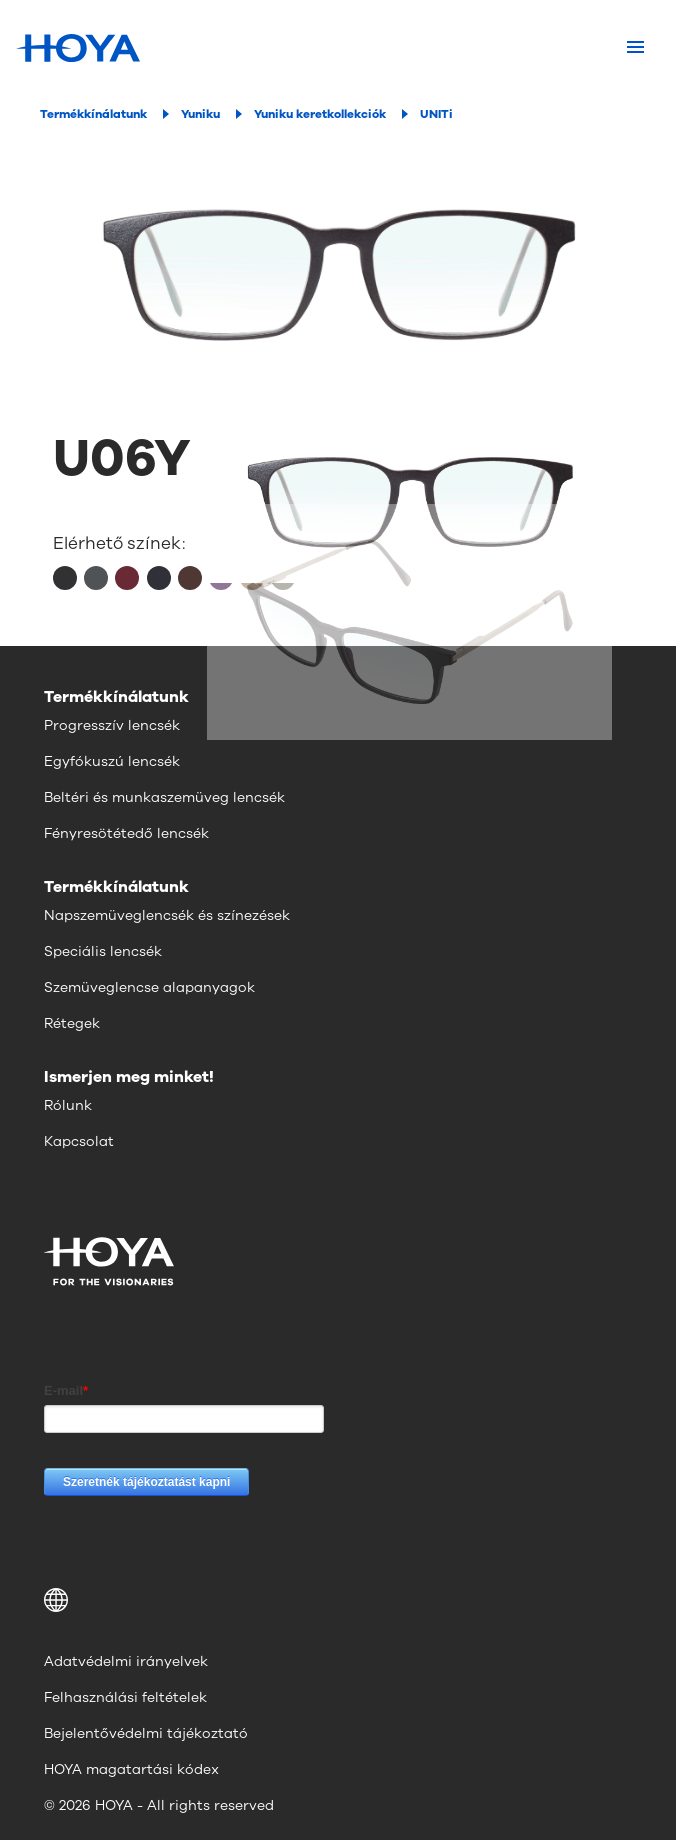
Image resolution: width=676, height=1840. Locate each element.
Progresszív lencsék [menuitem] (112, 725)
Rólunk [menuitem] (68, 1105)
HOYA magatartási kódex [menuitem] (131, 1769)
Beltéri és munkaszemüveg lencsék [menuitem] (164, 797)
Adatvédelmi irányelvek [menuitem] (126, 1661)
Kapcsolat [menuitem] (79, 1141)
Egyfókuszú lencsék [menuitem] (112, 761)
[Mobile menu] (635, 48)
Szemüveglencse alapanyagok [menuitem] (149, 987)
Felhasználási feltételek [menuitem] (125, 1697)
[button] (338, 1600)
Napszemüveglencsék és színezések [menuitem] (167, 915)
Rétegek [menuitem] (72, 1023)
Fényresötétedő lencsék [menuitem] (126, 833)
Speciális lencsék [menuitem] (103, 951)
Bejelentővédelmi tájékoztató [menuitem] (146, 1733)
